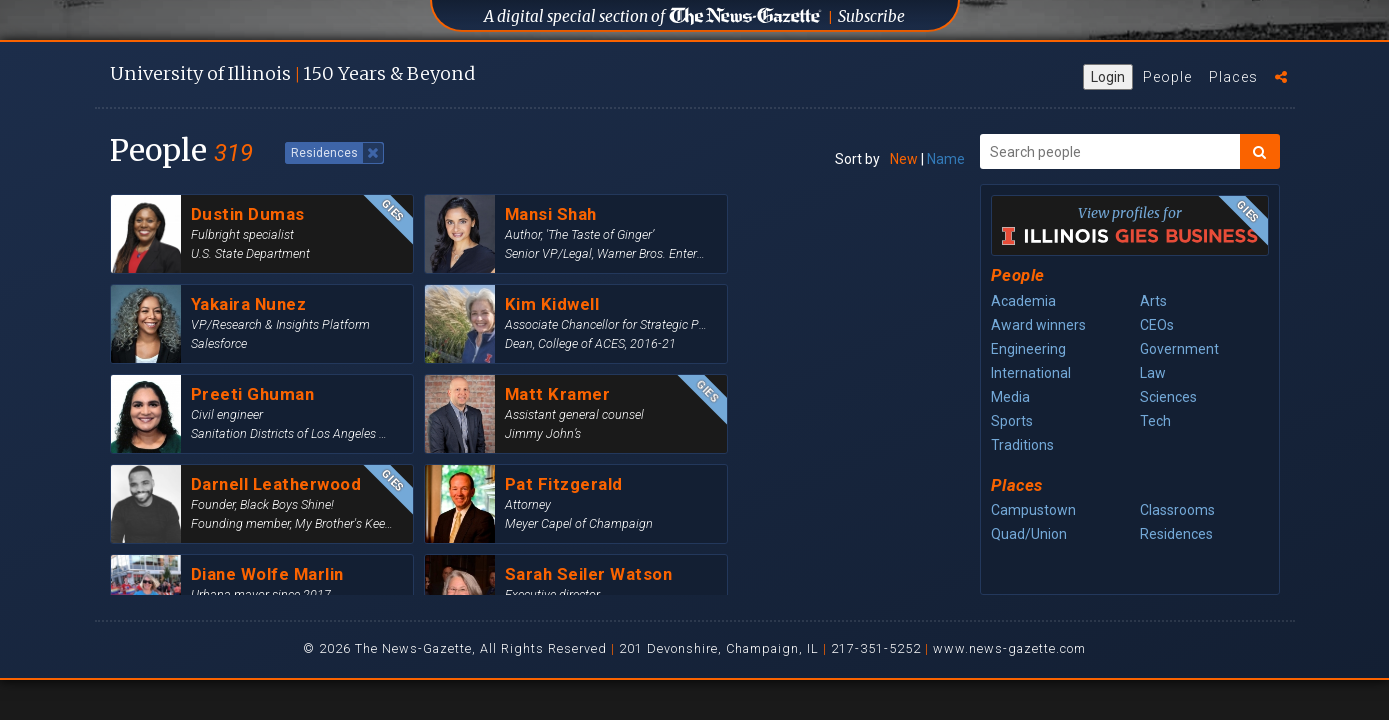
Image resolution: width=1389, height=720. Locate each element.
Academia (1023, 301)
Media (1010, 397)
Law (1153, 373)
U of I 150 (292, 73)
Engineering (1028, 349)
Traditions (1022, 445)
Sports (1012, 421)
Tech (1155, 421)
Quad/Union (1029, 534)
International (1031, 373)
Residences (1176, 534)
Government (1179, 349)
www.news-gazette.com (1009, 648)
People (1167, 77)
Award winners (1038, 325)
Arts (1153, 301)
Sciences (1168, 397)
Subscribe (871, 16)
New (904, 159)
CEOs (1157, 325)
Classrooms (1177, 510)
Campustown (1033, 510)
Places (1233, 77)
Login (1108, 77)
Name (946, 159)
